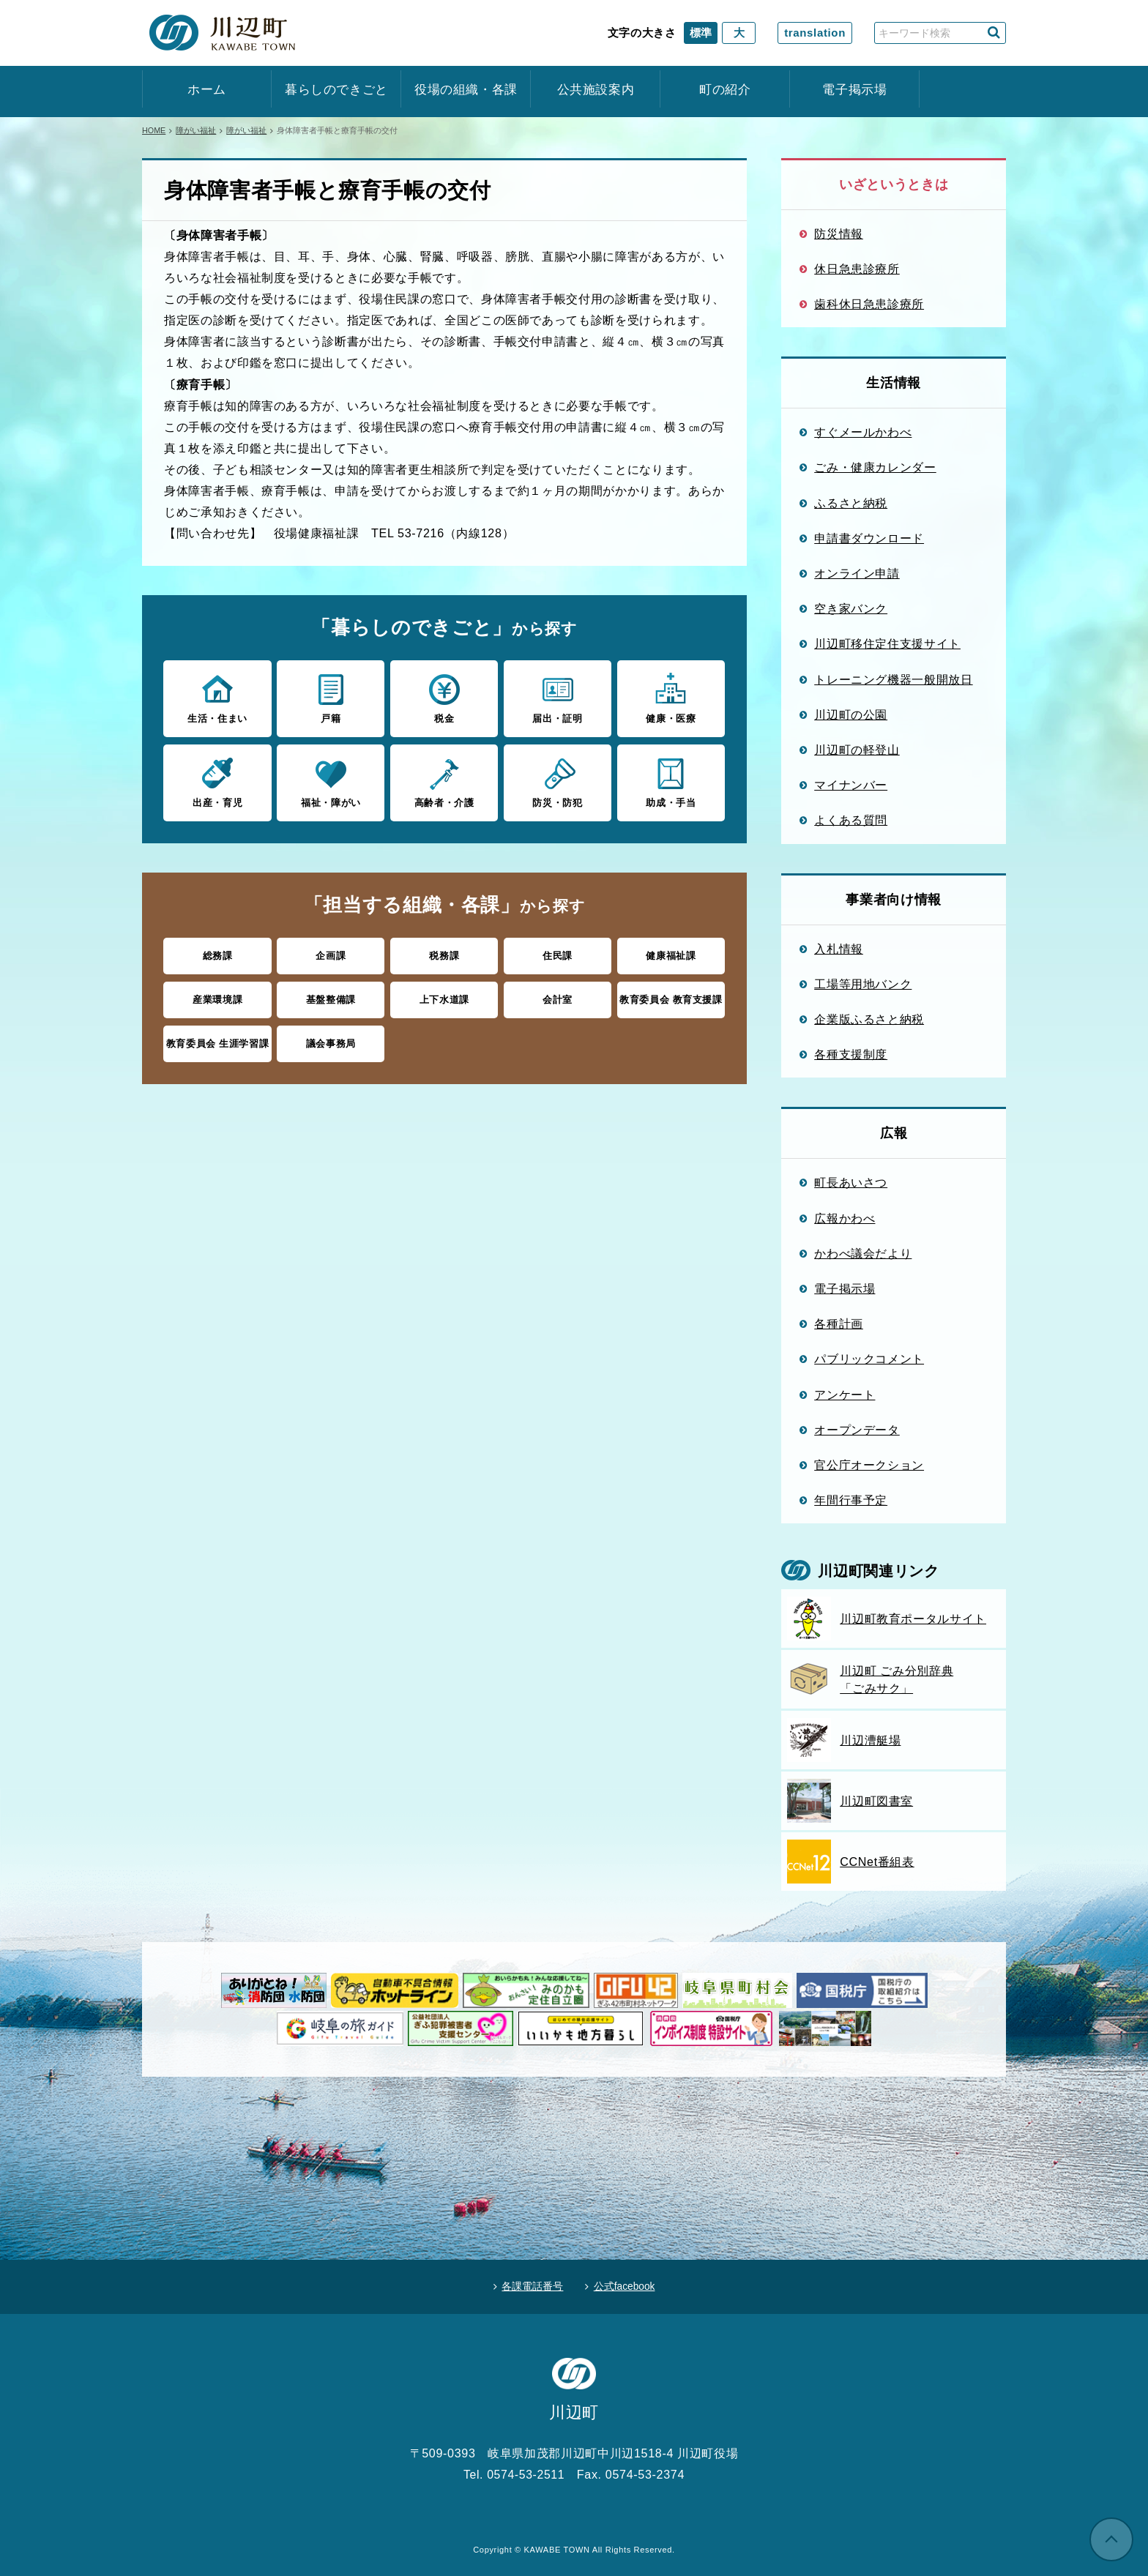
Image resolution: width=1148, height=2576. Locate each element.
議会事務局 (331, 1042)
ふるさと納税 (850, 502)
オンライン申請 (857, 573)
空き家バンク (850, 608)
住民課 (558, 954)
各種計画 (838, 1323)
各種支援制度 (850, 1054)
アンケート (844, 1394)
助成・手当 (671, 781)
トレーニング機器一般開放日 (893, 679)
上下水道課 (444, 998)
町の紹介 (725, 90)
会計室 (558, 998)
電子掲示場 (854, 90)
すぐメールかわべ (863, 431)
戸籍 (330, 697)
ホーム (206, 90)
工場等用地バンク (863, 983)
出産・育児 (217, 781)
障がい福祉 (196, 130)
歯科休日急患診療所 (869, 303)
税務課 (444, 954)
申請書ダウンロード (869, 538)
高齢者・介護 (444, 781)
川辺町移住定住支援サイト (887, 643)
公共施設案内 (596, 90)
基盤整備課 (331, 998)
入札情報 (838, 948)
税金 (444, 697)
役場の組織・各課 (466, 90)
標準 (701, 32)
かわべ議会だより (863, 1253)
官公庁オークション (869, 1464)
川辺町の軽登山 (857, 749)
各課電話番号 (531, 2285)
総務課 (218, 954)
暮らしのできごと (336, 90)
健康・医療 (671, 697)
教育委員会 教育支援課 (671, 998)
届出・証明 (557, 697)
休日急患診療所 (857, 268)
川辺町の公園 (850, 714)
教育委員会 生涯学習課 (217, 1042)
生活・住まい (217, 697)
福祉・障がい (330, 781)
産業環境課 (217, 998)
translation (815, 32)
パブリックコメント (869, 1358)
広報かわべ (844, 1218)
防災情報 (838, 233)
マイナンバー (850, 784)
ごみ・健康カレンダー (875, 467)
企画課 (331, 954)
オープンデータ (857, 1429)
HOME (154, 130)
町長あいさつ (850, 1182)
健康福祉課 (671, 954)
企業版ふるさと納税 (869, 1019)
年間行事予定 (850, 1500)
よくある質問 (850, 819)
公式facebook (625, 2285)
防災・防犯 (557, 781)
